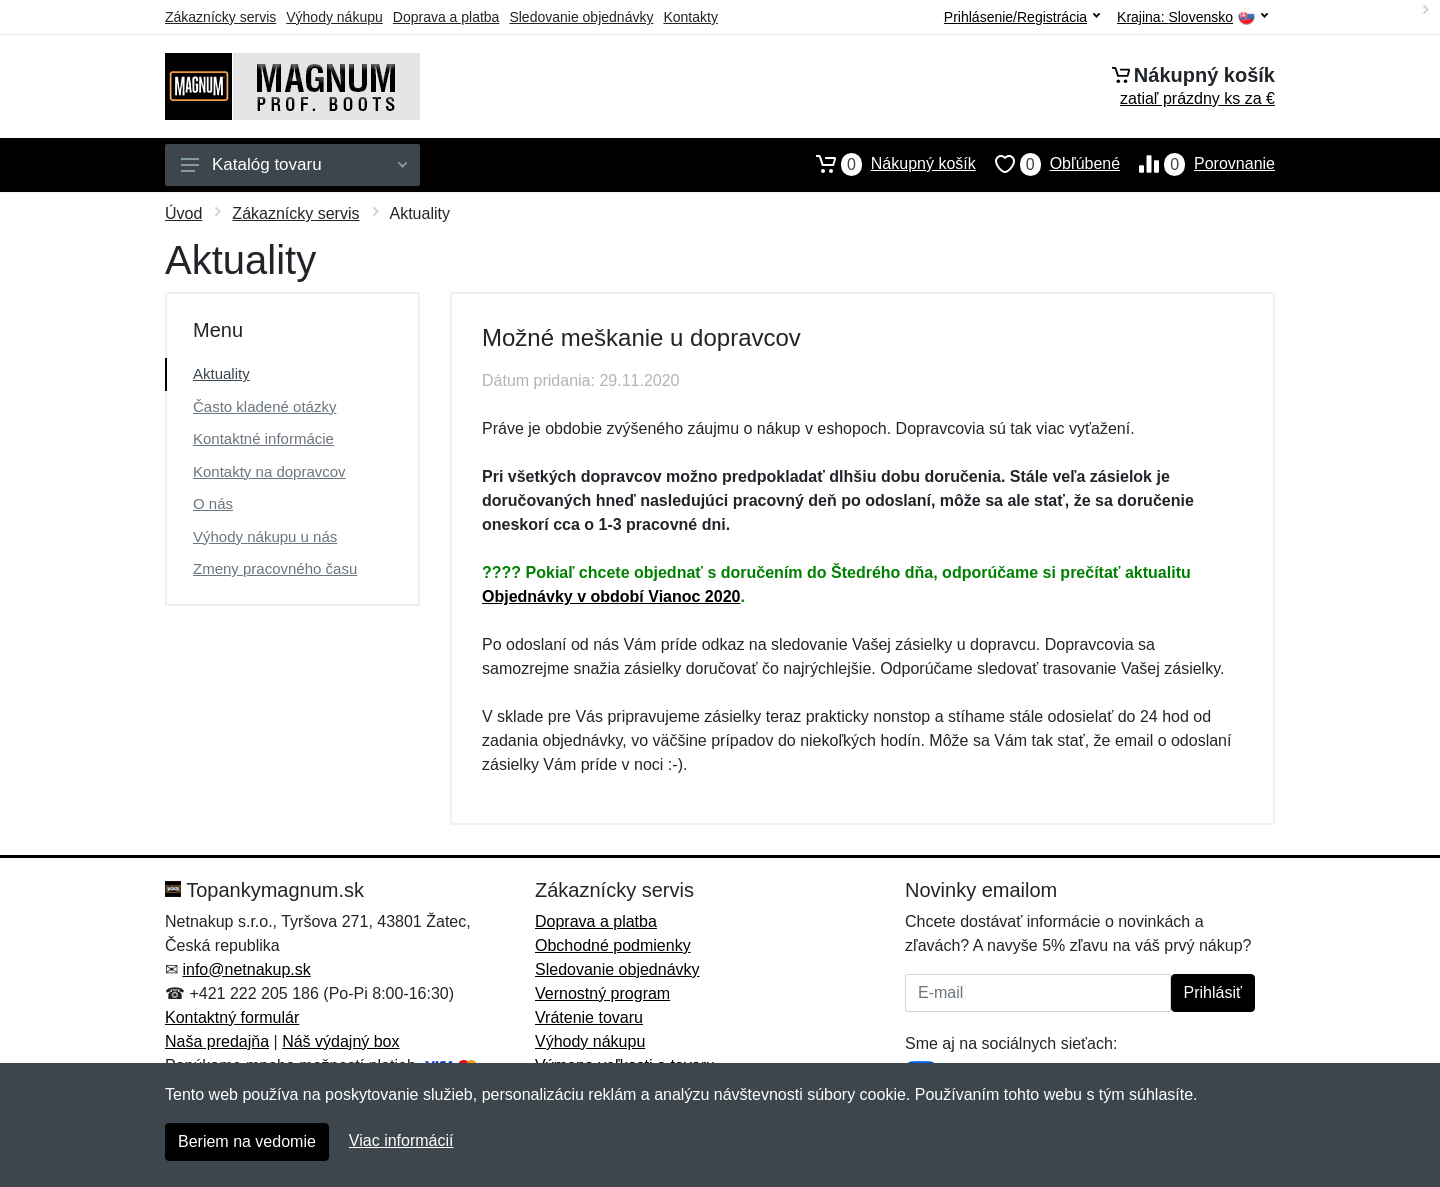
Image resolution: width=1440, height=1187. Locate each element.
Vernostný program (602, 993)
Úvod (183, 213)
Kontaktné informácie (263, 438)
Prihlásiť (1213, 992)
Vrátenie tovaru (589, 1017)
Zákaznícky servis (220, 17)
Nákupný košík (886, 164)
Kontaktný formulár (232, 1017)
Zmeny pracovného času (275, 568)
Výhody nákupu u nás (265, 536)
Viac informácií (401, 1140)
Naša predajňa (217, 1041)
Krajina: (1192, 17)
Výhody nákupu (334, 17)
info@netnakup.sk (246, 969)
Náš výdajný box (340, 1041)
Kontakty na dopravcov (269, 471)
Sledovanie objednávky (581, 17)
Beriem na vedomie (247, 1141)
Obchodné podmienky (613, 945)
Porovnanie (1197, 164)
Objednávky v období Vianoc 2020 (611, 596)
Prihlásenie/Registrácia (1022, 17)
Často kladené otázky (264, 406)
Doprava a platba (446, 17)
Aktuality (221, 373)
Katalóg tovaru (294, 164)
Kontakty (690, 17)
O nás (213, 503)
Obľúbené (1048, 164)
